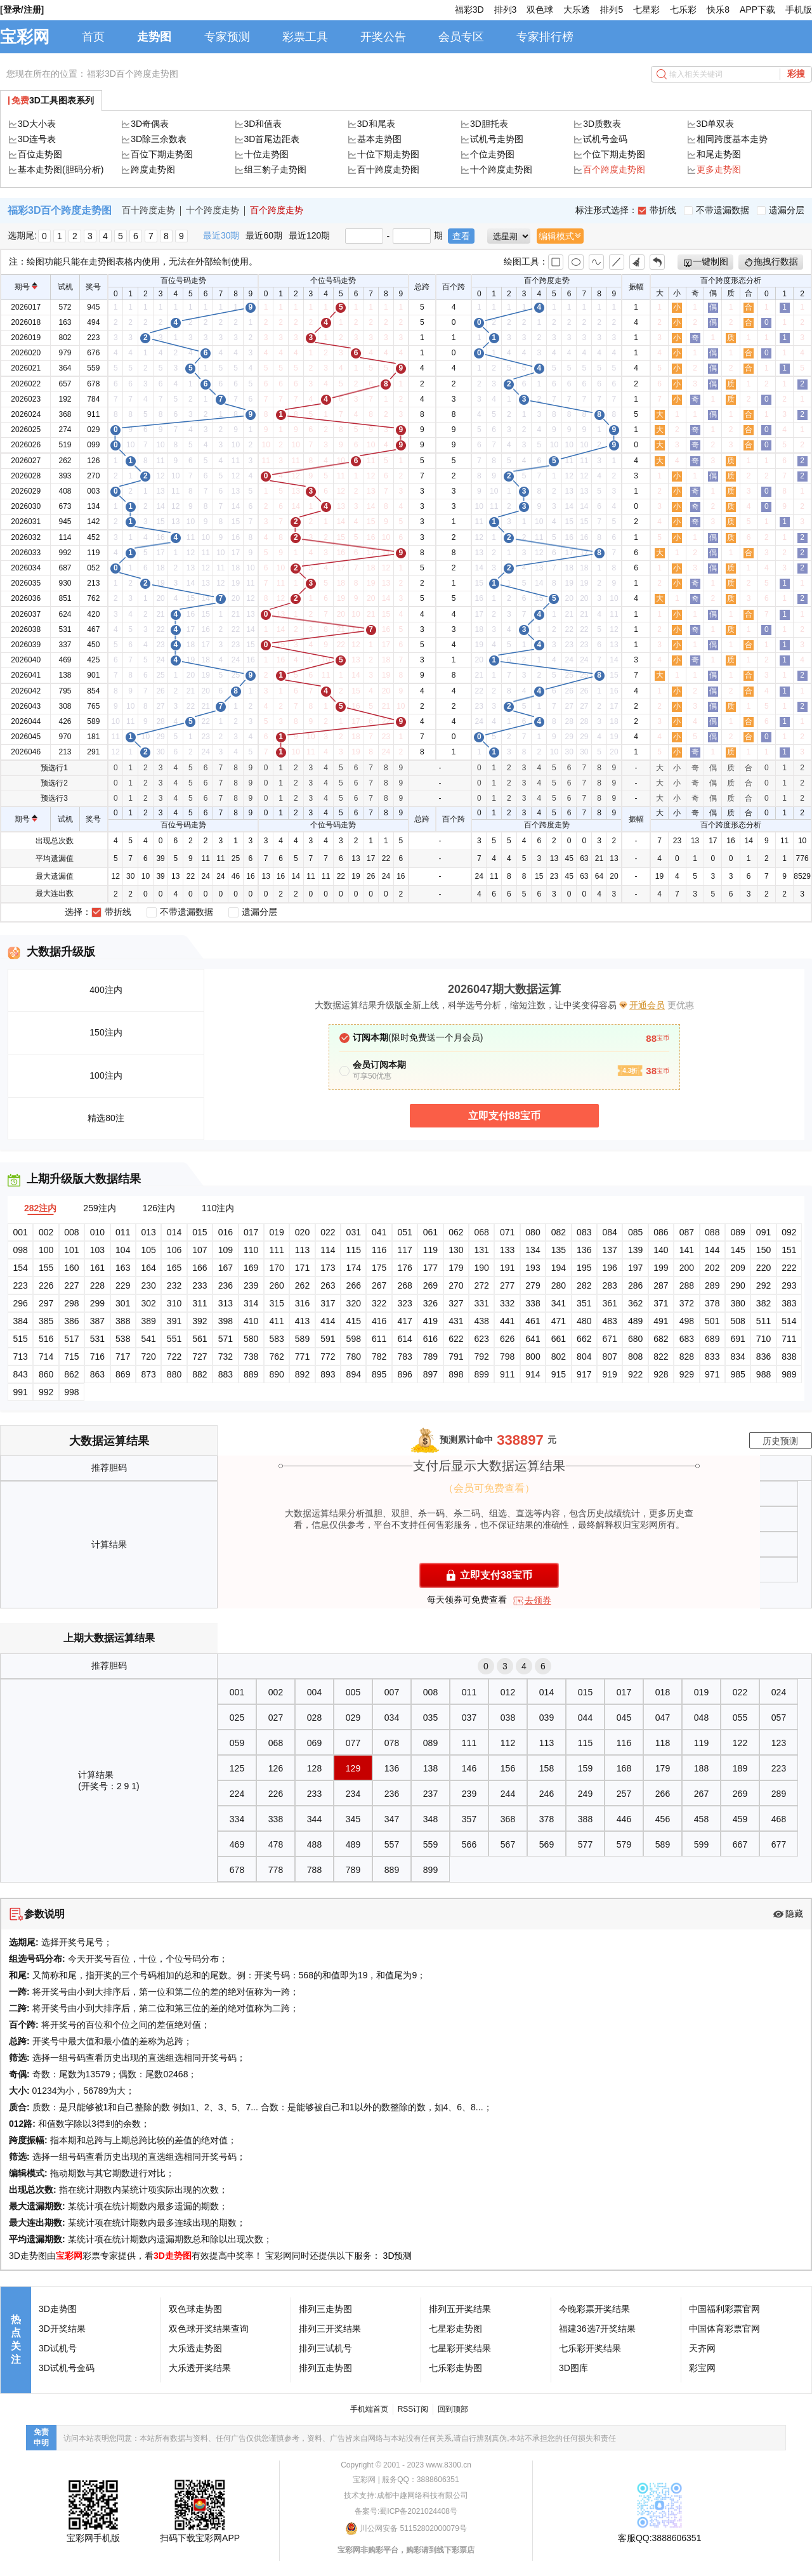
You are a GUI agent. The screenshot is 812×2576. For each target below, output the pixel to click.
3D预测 (397, 2256)
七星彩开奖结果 (460, 2348)
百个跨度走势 (276, 210)
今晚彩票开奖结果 (594, 2309)
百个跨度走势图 (614, 169)
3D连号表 (37, 139)
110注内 (218, 1208)
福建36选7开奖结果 (597, 2328)
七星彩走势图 (455, 2328)
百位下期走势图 (162, 154)
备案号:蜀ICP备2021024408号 (406, 2511)
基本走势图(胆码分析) (60, 169)
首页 (93, 36)
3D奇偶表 (150, 124)
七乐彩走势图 (455, 2368)
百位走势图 (40, 154)
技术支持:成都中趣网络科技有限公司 (406, 2495)
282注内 (40, 1208)
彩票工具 (305, 36)
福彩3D (469, 9)
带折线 (657, 210)
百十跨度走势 (148, 210)
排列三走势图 (325, 2309)
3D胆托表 (489, 124)
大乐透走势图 (195, 2348)
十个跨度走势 (212, 210)
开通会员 (647, 1005)
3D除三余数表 (159, 139)
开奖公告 (383, 36)
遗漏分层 (780, 210)
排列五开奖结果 (460, 2309)
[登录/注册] (22, 9)
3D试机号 (58, 2348)
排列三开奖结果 (330, 2328)
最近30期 (221, 235)
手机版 (798, 9)
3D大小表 (37, 124)
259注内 (99, 1208)
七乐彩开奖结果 (590, 2348)
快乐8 (718, 9)
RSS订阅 (413, 2409)
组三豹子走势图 (275, 169)
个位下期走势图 (614, 154)
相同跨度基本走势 (732, 139)
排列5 (611, 9)
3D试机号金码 (67, 2368)
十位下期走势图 (388, 154)
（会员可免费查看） (489, 1488)
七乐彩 (683, 9)
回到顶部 (453, 2409)
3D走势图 (173, 2256)
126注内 (159, 1208)
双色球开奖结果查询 (209, 2328)
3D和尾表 (376, 124)
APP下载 (757, 9)
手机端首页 (369, 2409)
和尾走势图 (719, 154)
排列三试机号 (325, 2348)
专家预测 (227, 36)
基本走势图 (379, 139)
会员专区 (461, 36)
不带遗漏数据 (716, 210)
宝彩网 (24, 36)
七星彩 (646, 9)
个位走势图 (492, 154)
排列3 (505, 9)
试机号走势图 (496, 139)
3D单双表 (716, 124)
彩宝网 (702, 2368)
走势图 (154, 36)
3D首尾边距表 (272, 139)
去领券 (538, 1600)
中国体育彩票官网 (724, 2328)
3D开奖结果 (62, 2328)
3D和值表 (263, 124)
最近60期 (264, 235)
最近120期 (309, 235)
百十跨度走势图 (388, 169)
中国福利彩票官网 (724, 2309)
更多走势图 (719, 169)
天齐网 (702, 2348)
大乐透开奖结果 (200, 2368)
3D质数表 (602, 124)
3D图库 (573, 2368)
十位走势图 (266, 154)
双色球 (540, 9)
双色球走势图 (195, 2309)
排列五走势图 (325, 2368)
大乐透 (576, 9)
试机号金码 (605, 139)
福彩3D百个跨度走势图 (132, 74)
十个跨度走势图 (501, 169)
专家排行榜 (544, 36)
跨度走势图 (153, 169)
